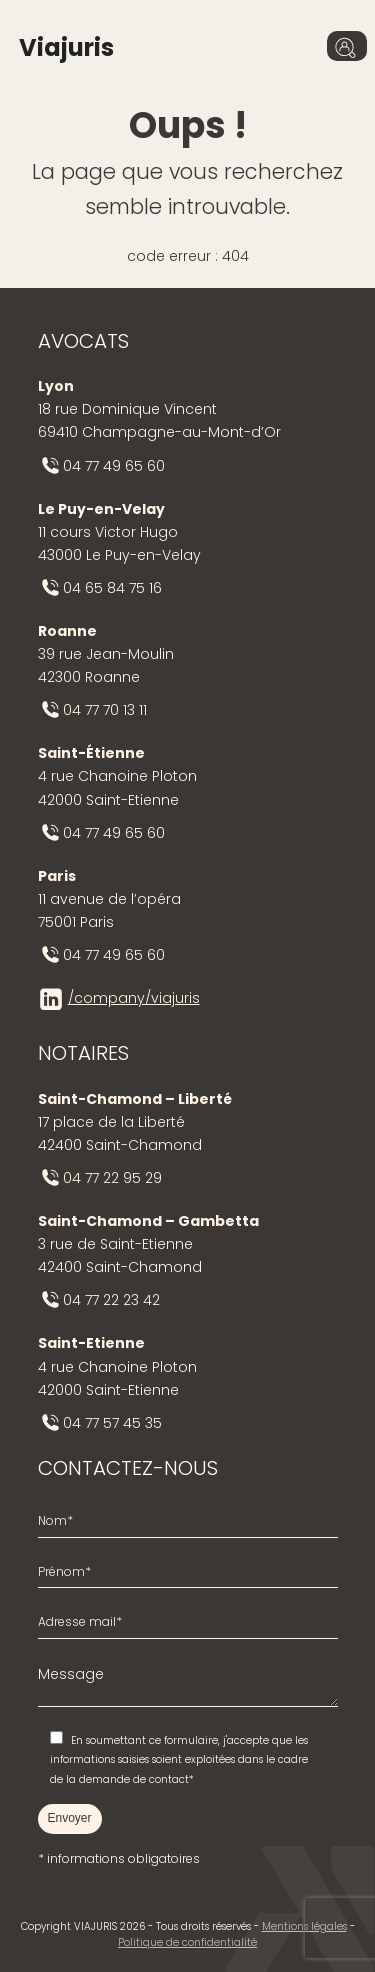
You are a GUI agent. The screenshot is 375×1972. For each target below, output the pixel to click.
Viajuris (66, 47)
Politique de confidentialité (187, 1942)
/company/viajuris (134, 998)
